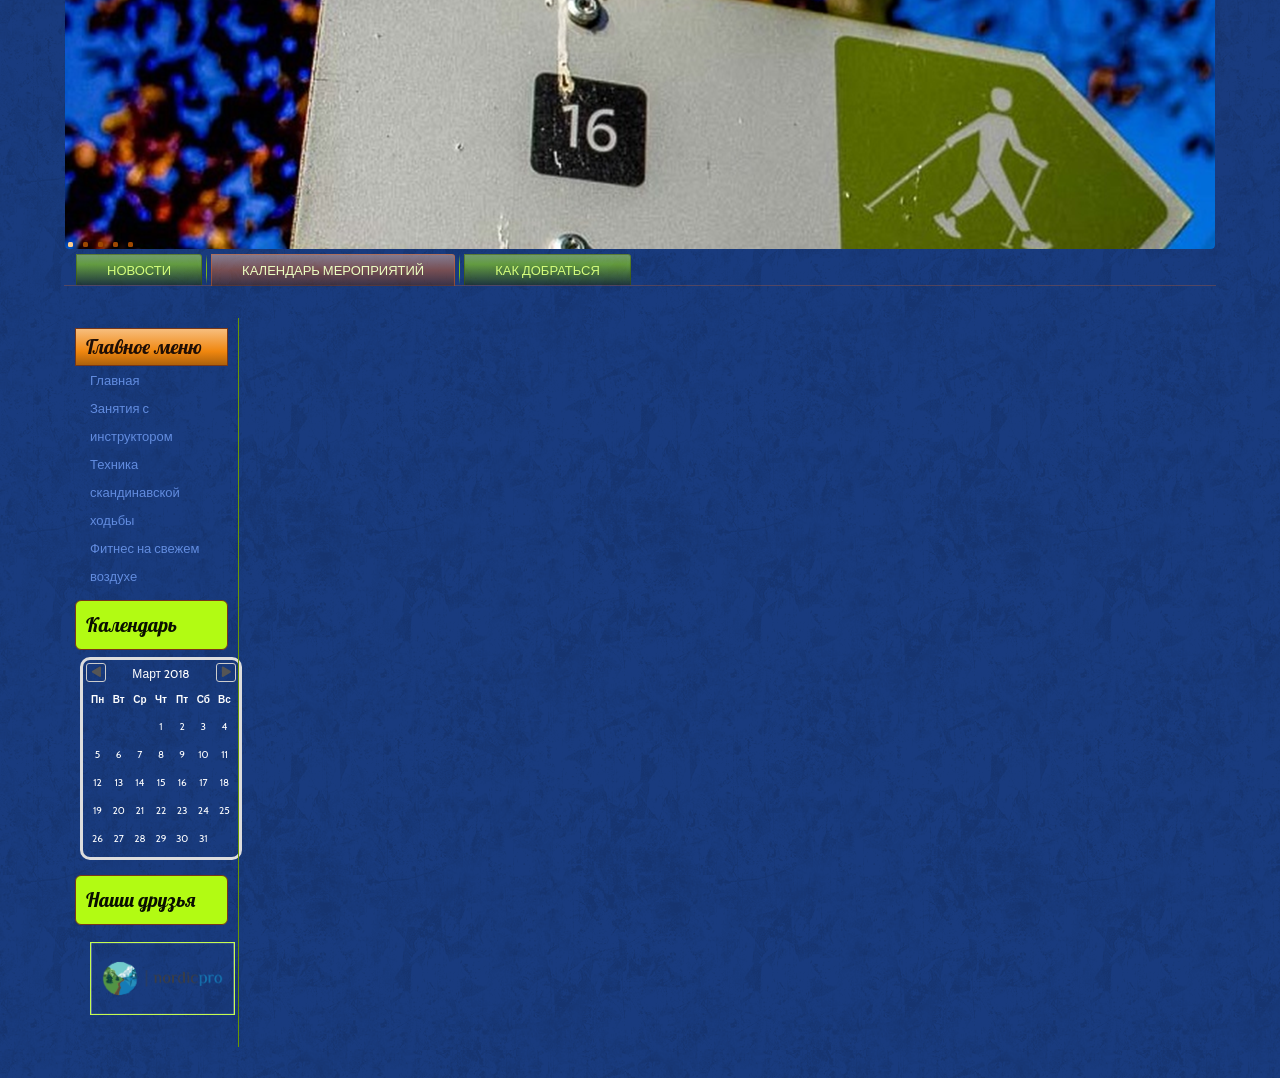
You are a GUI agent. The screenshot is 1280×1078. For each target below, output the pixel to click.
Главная (114, 380)
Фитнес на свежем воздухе (144, 562)
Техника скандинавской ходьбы (135, 492)
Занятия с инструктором (131, 422)
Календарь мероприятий (333, 270)
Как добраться (547, 270)
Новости (139, 270)
